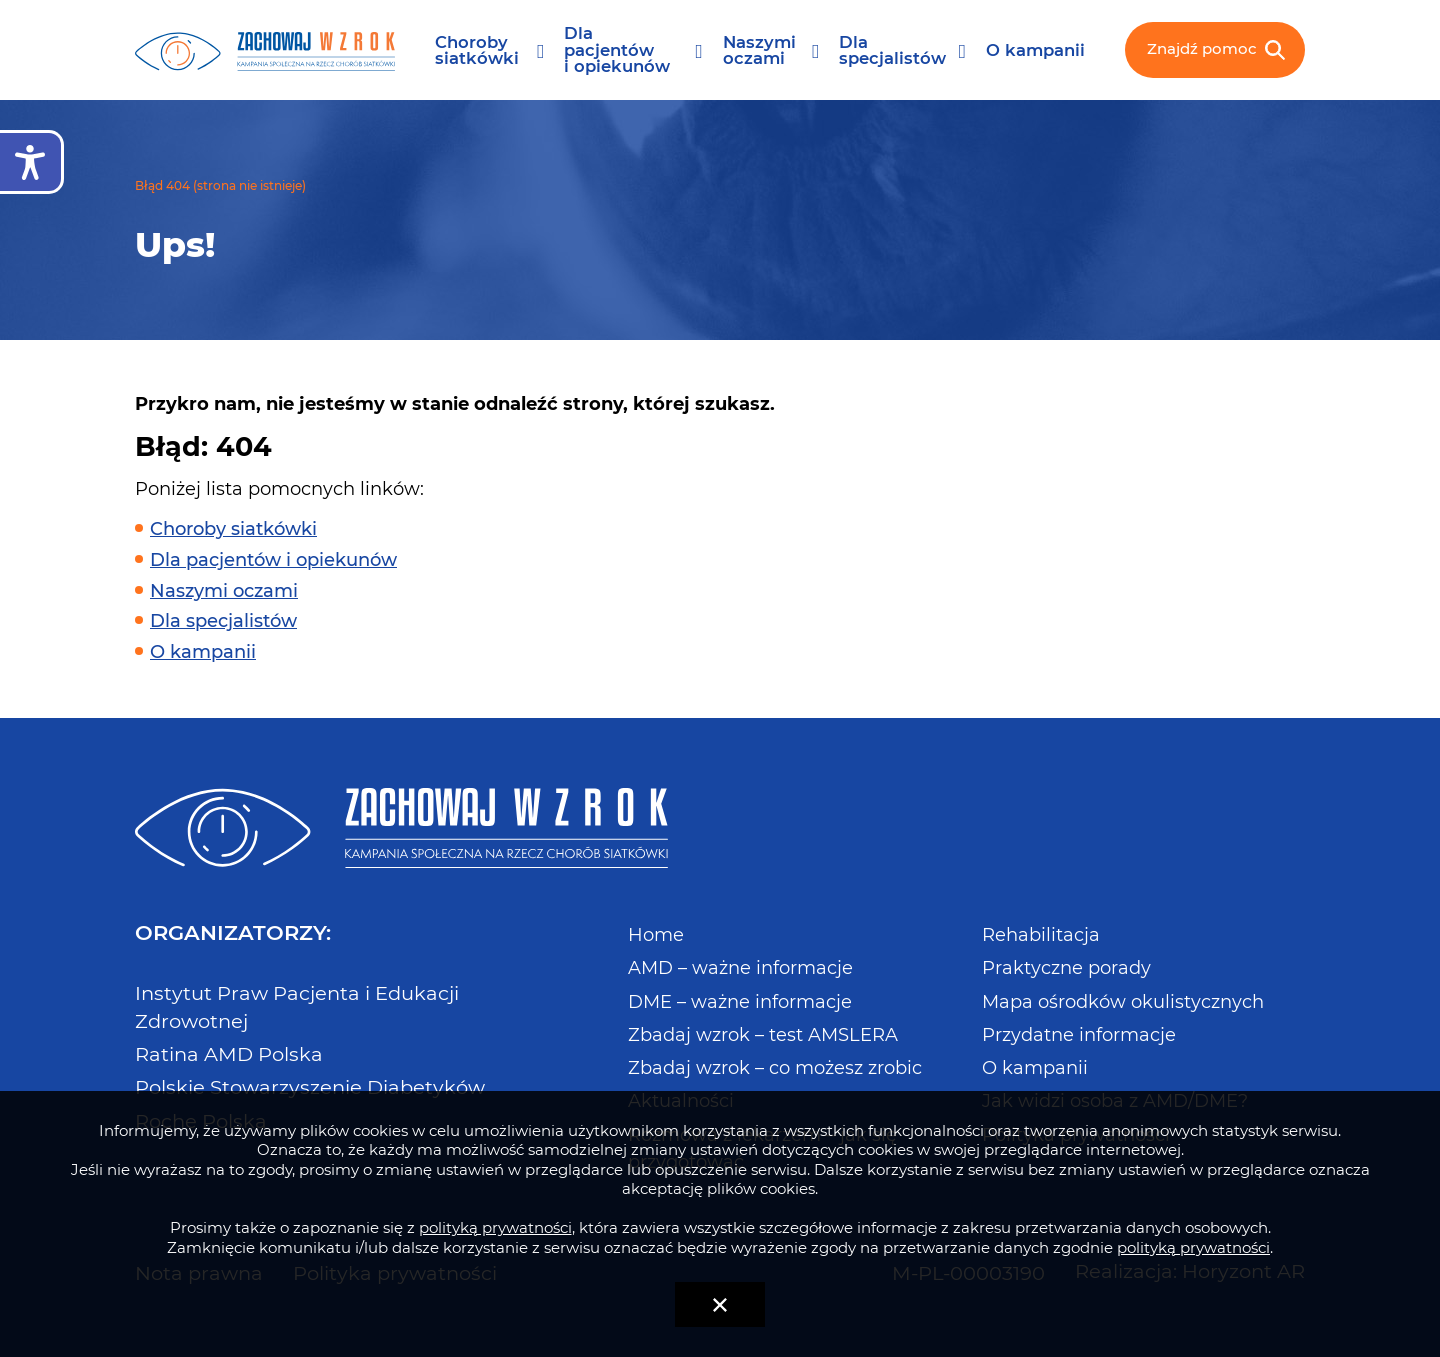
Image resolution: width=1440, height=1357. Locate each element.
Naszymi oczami (759, 50)
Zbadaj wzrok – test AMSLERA (763, 1035)
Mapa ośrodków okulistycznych (1123, 1002)
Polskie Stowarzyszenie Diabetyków (310, 1087)
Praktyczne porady (1066, 968)
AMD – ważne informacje (740, 968)
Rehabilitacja (1041, 935)
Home (656, 935)
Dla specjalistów (892, 50)
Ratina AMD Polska (229, 1054)
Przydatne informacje (1079, 1035)
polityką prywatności (495, 1227)
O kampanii (1035, 50)
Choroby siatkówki (477, 50)
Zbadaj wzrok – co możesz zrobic (775, 1068)
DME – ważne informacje (740, 1002)
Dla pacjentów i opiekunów (617, 50)
